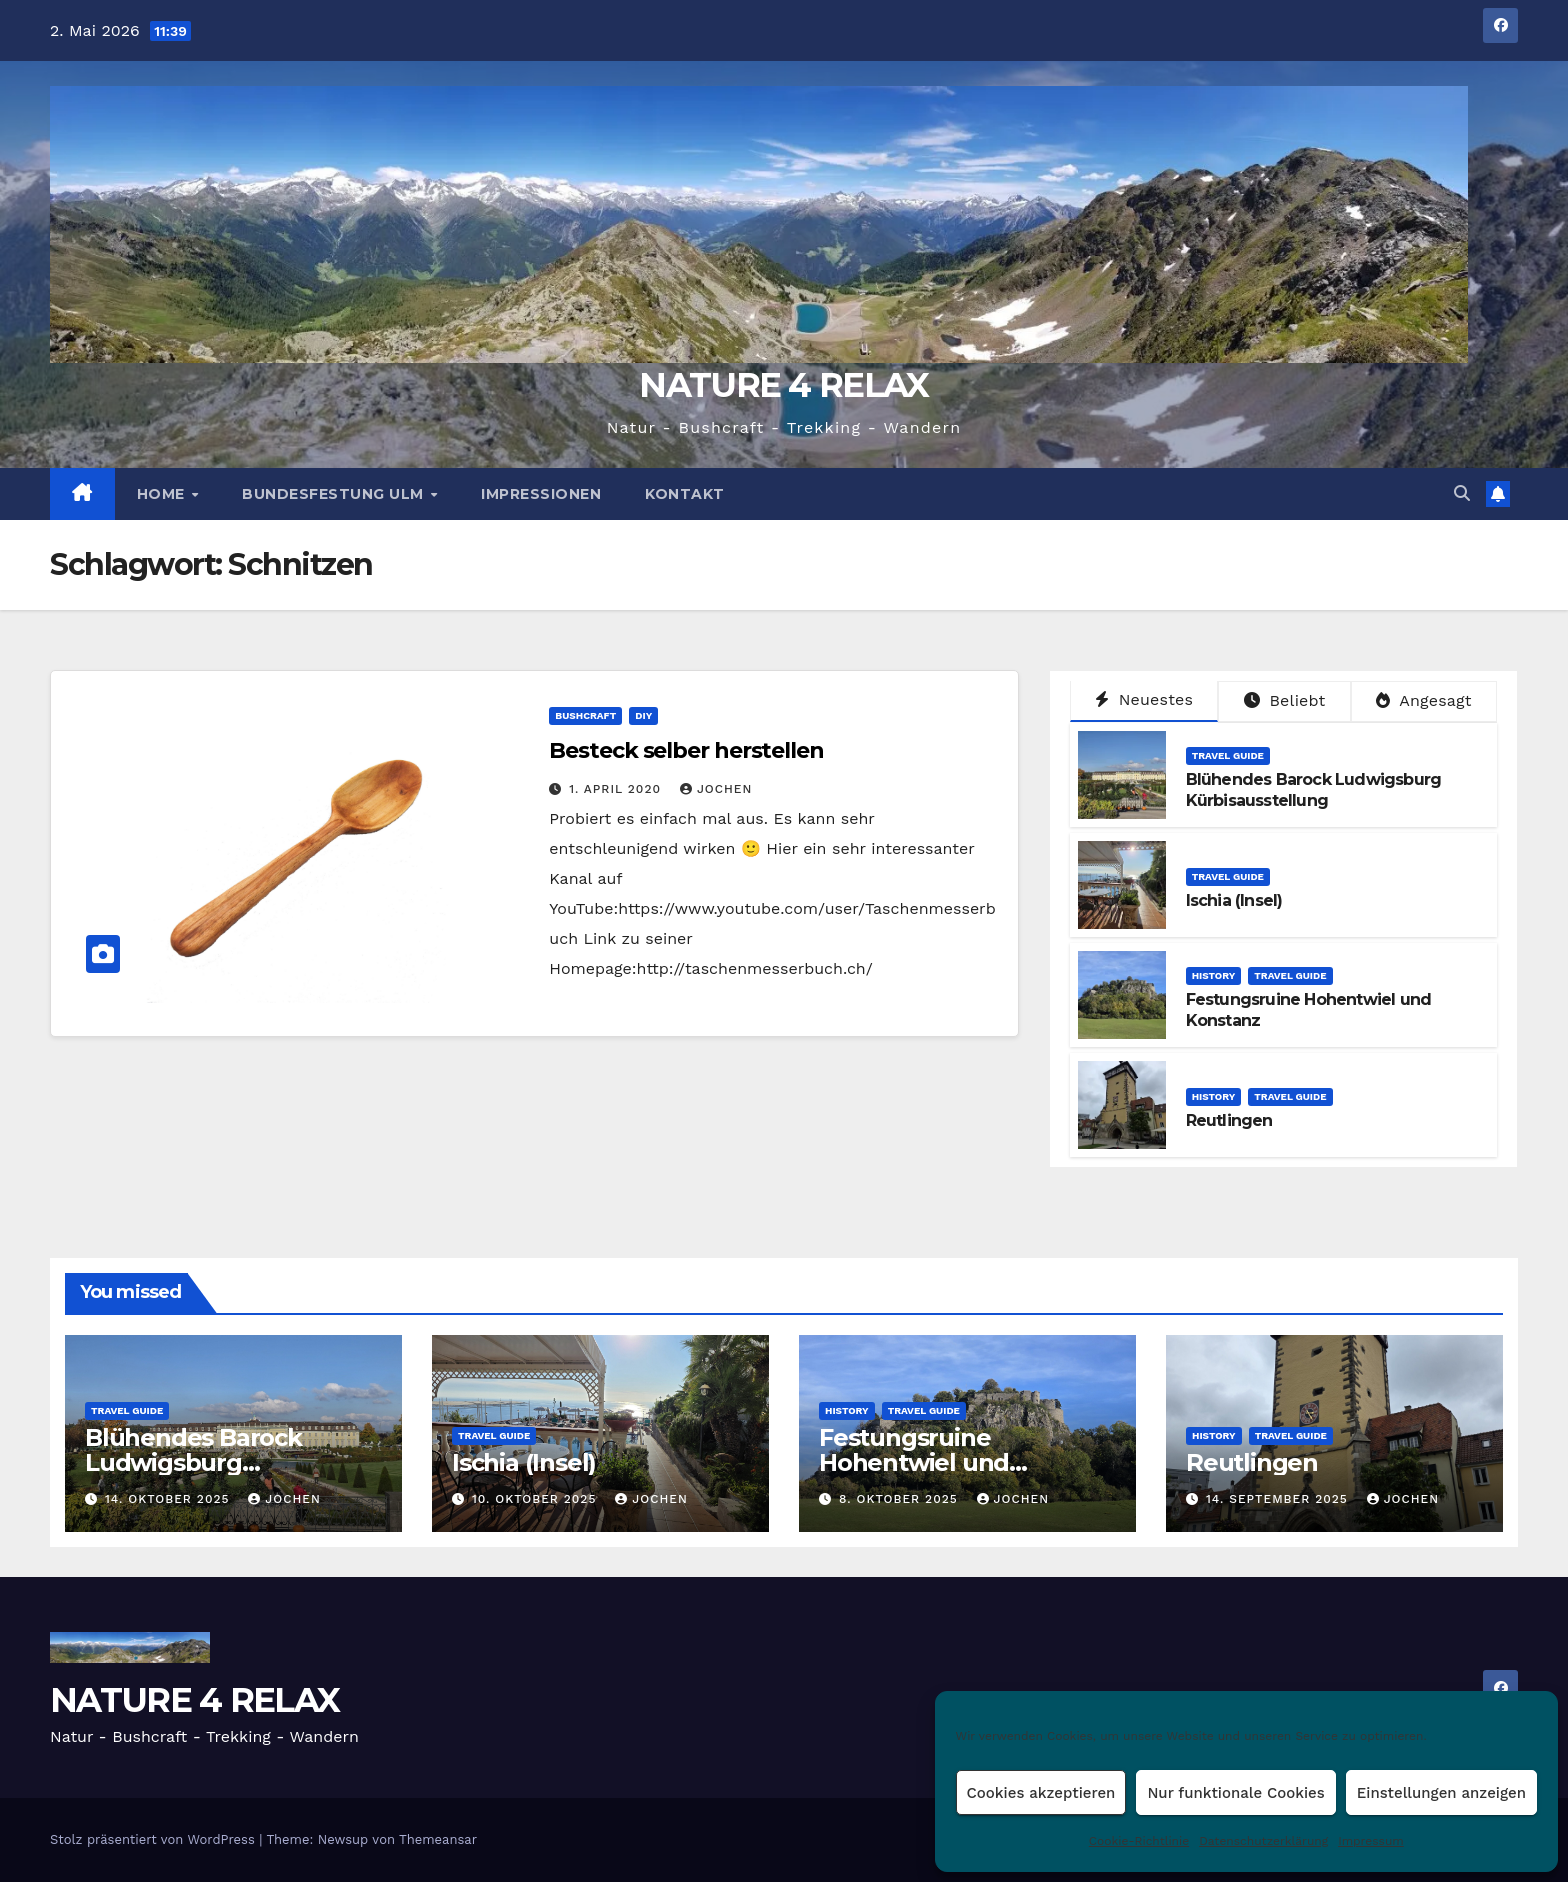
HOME (163, 494)
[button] (1462, 493)
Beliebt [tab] (1285, 700)
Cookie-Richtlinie (1139, 1841)
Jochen (716, 789)
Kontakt (685, 494)
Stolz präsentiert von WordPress (154, 1839)
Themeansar (438, 1839)
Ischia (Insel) (1234, 900)
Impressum (1371, 1841)
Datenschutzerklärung (1263, 1841)
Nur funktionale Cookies (1235, 1793)
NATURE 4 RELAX (783, 385)
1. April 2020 (617, 789)
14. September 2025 (1279, 1499)
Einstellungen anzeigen (1441, 1793)
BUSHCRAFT (585, 715)
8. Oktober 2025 (901, 1499)
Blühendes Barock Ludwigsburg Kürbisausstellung (1314, 790)
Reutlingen (1229, 1120)
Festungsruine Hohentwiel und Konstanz (914, 1462)
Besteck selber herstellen (686, 750)
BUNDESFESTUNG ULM (335, 494)
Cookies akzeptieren (1041, 1793)
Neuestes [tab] (1144, 699)
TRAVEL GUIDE (1228, 755)
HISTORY (1214, 975)
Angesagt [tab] (1424, 700)
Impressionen (541, 494)
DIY (643, 715)
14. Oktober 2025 (169, 1499)
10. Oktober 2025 (536, 1499)
